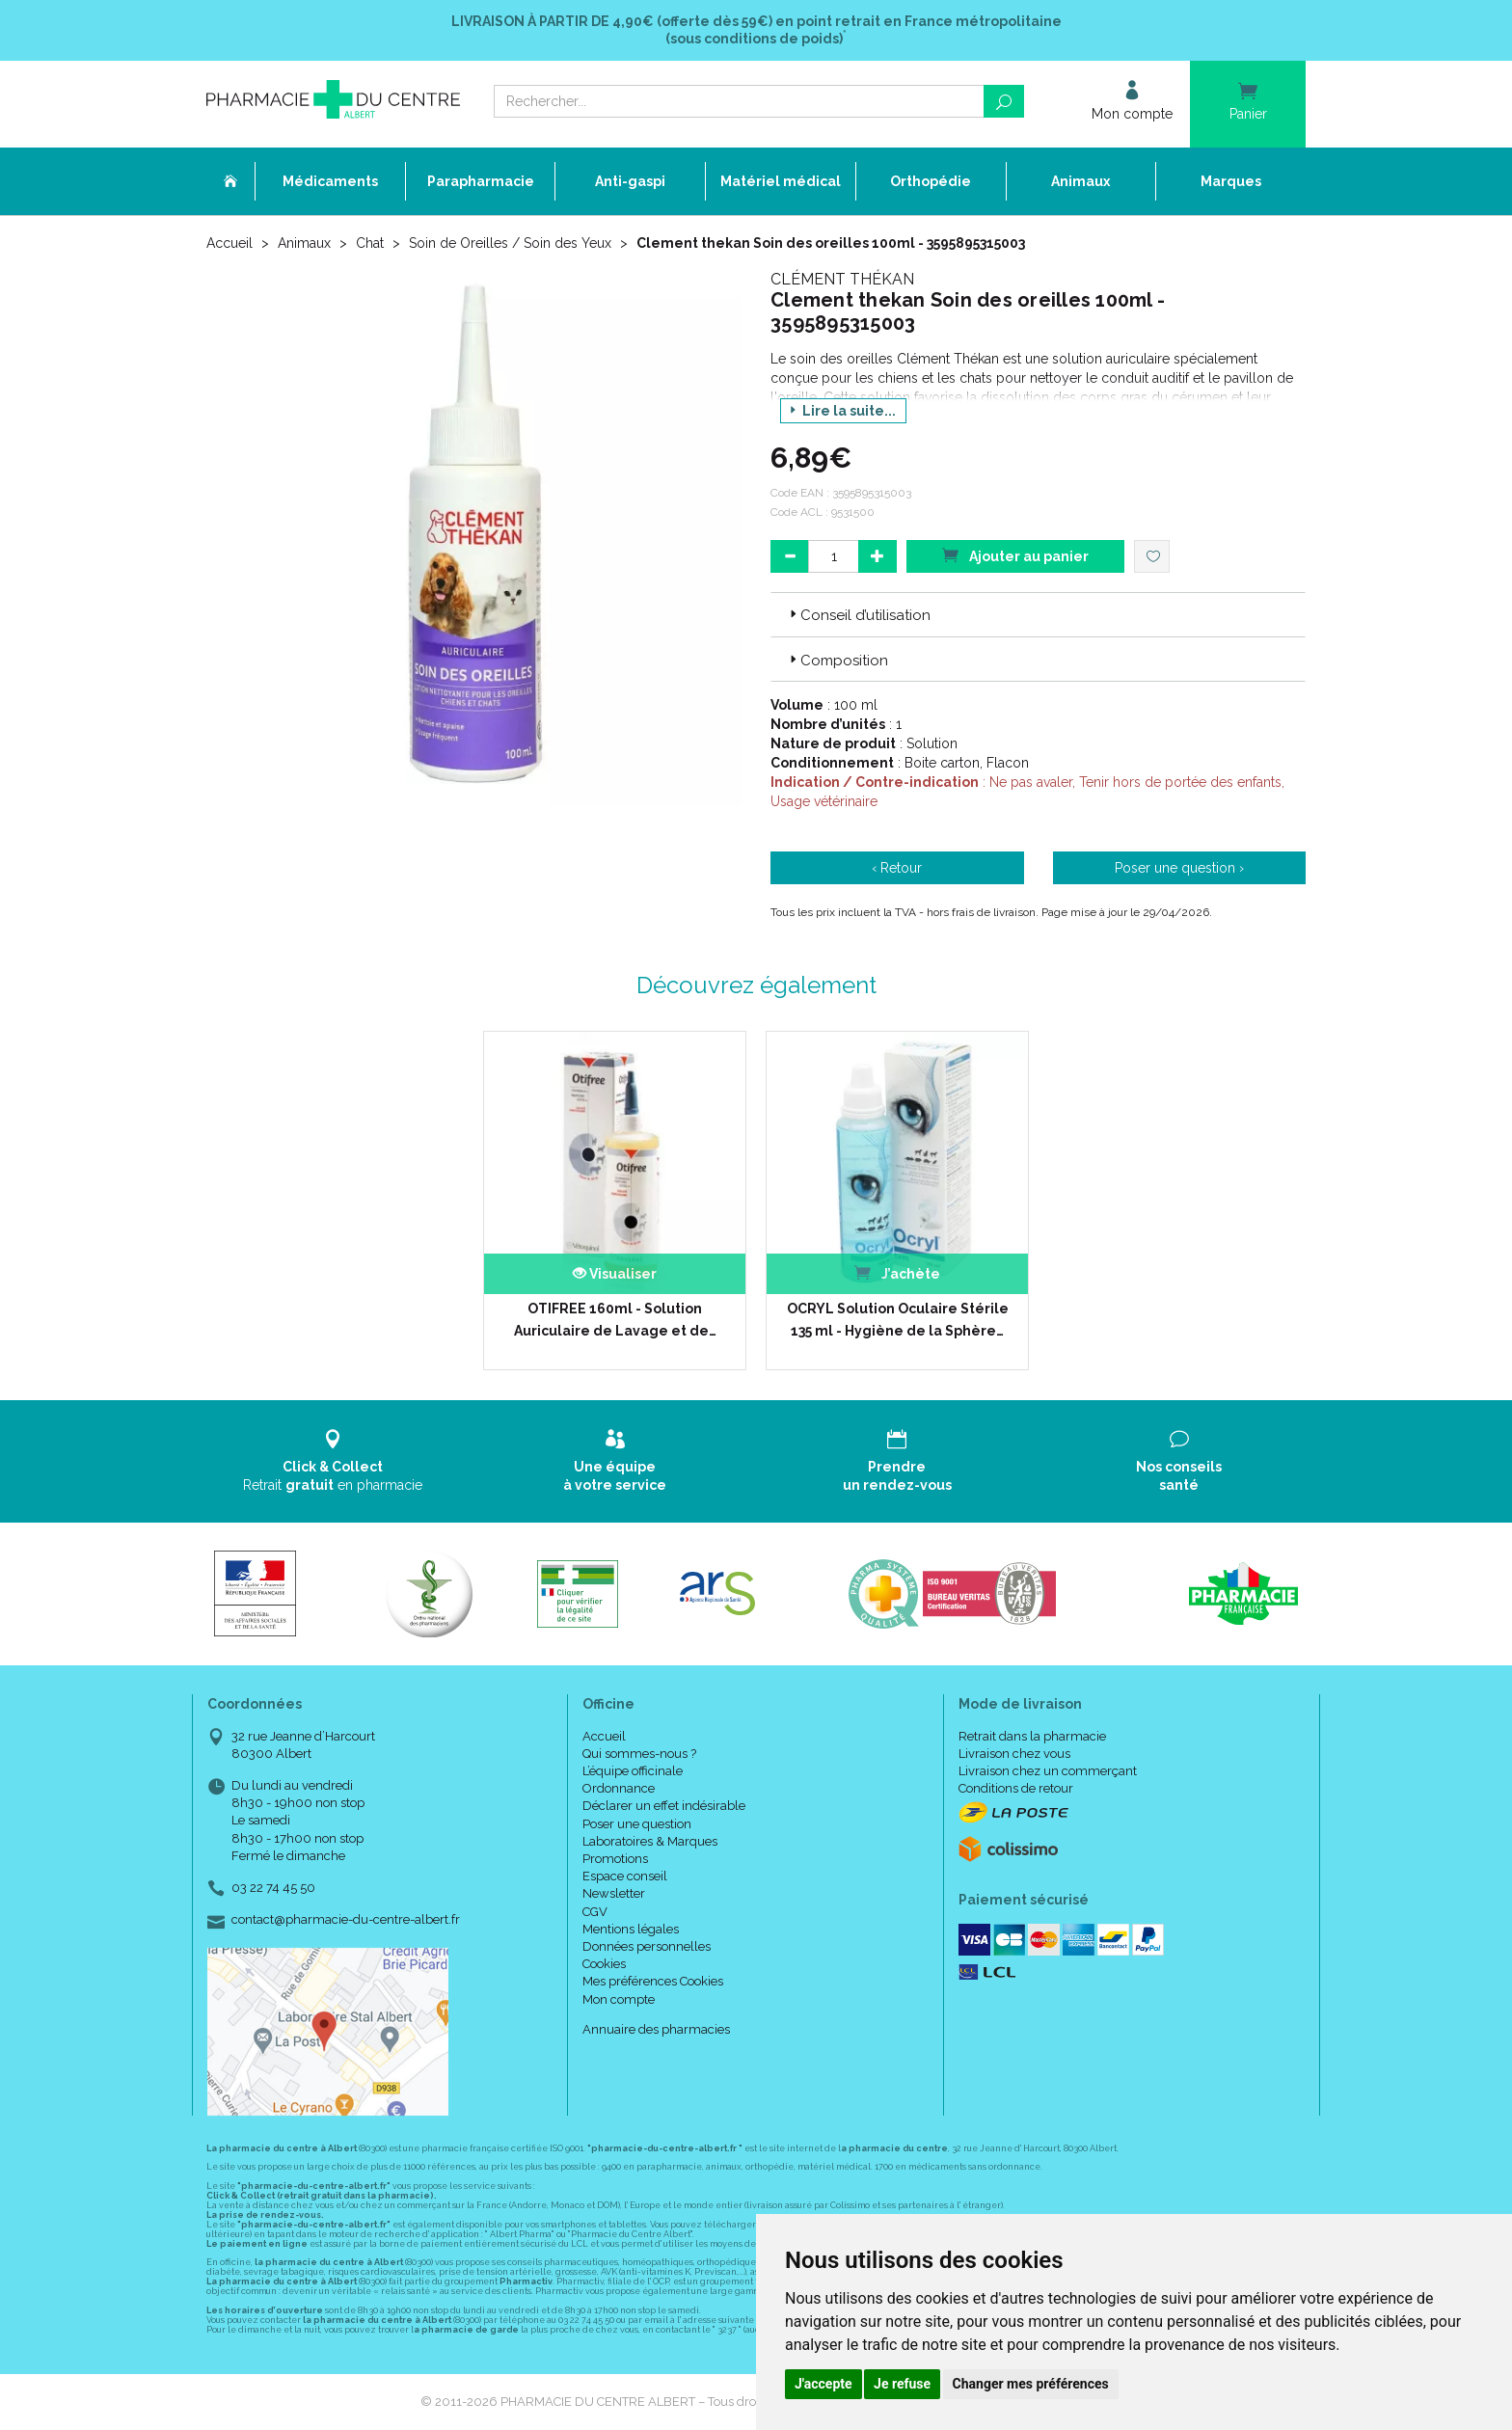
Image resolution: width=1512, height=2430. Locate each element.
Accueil (229, 243)
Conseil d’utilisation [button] (858, 615)
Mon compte (618, 1999)
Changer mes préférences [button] (1031, 2383)
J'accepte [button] (823, 2383)
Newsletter (613, 1893)
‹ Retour (897, 868)
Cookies (604, 1964)
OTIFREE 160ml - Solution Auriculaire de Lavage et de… (615, 1319)
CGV (595, 1911)
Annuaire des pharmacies (656, 2029)
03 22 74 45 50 (273, 1887)
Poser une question (636, 1824)
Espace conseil (624, 1876)
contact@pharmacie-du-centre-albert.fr (345, 1920)
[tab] (1038, 614)
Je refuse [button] (902, 2383)
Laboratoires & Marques (649, 1841)
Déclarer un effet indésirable (663, 1805)
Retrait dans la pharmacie (1032, 1736)
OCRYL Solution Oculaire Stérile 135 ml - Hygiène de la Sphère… (898, 1319)
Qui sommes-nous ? (639, 1753)
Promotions (615, 1858)
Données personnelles (646, 1946)
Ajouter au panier (1015, 555)
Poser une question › (1179, 868)
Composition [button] (837, 660)
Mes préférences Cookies (652, 1981)
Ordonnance (618, 1788)
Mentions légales (630, 1929)
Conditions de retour (1015, 1788)
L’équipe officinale (632, 1771)
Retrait (333, 1460)
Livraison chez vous (1014, 1753)
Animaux (304, 243)
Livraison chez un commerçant (1047, 1771)
